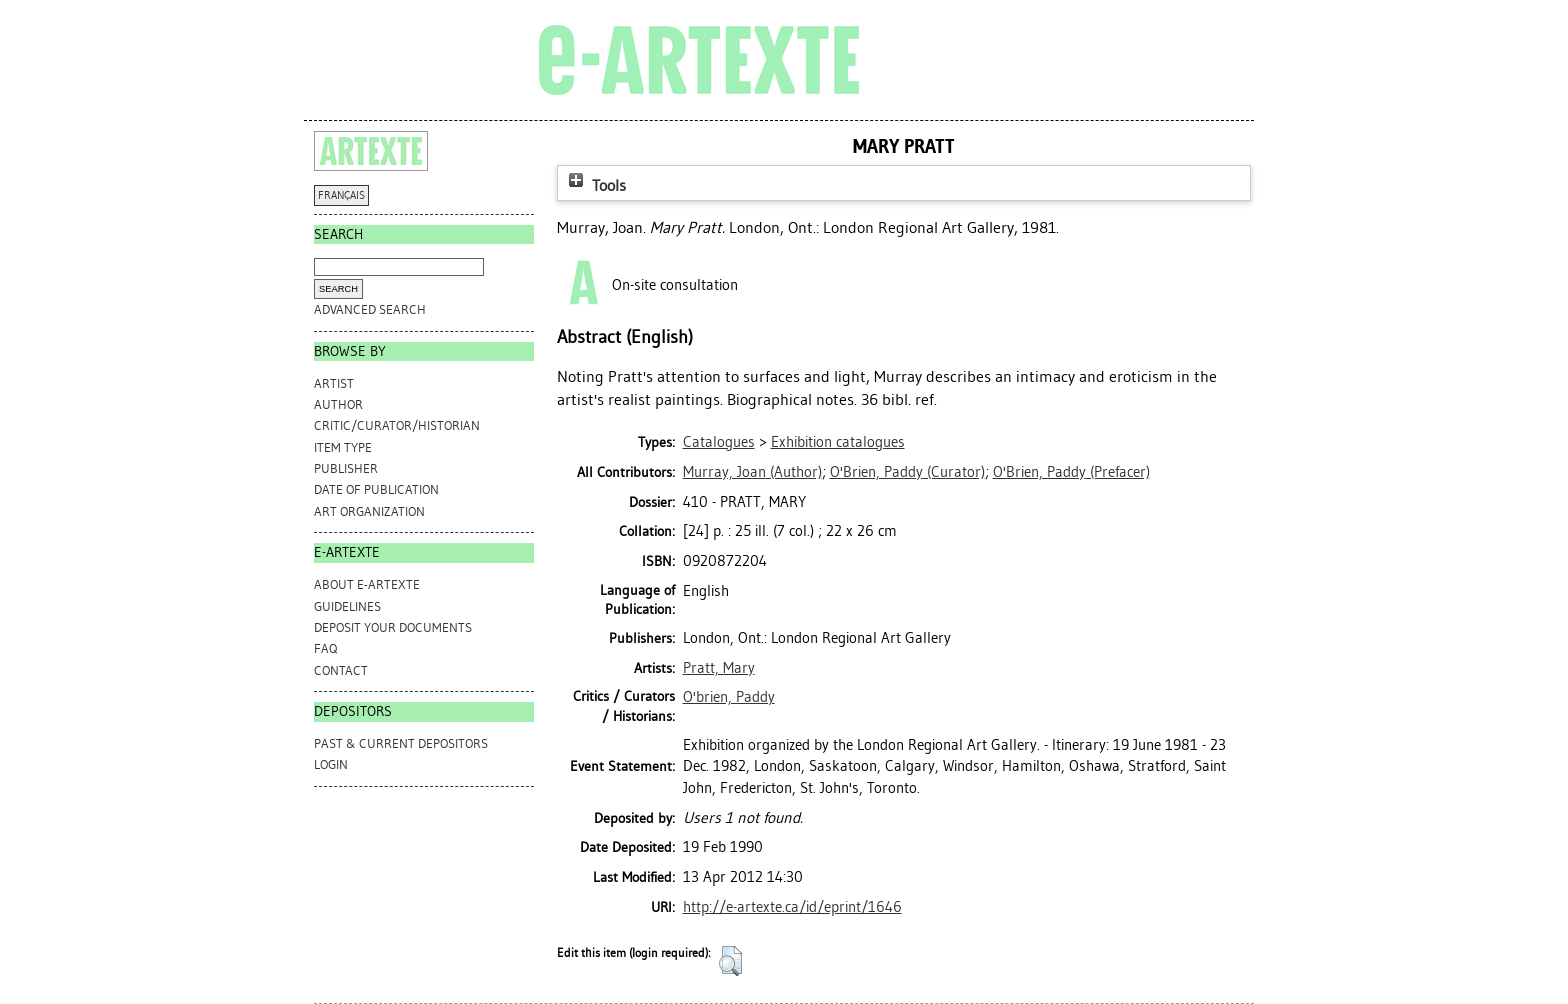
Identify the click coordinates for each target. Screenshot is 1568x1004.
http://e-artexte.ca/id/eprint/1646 (792, 907)
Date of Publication (376, 489)
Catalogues (719, 442)
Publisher (346, 468)
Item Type (343, 447)
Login (331, 764)
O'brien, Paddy (729, 697)
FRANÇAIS (341, 195)
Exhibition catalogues (838, 442)
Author (338, 404)
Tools (595, 185)
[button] (730, 961)
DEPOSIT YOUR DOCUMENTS (393, 627)
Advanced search (370, 309)
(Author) (752, 472)
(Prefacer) (1071, 472)
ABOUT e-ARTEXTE (367, 584)
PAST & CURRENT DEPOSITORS (401, 743)
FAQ (325, 648)
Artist (334, 383)
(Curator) (907, 472)
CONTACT (341, 670)
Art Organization (369, 511)
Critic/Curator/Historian (397, 425)
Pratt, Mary (719, 668)
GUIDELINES (347, 606)
